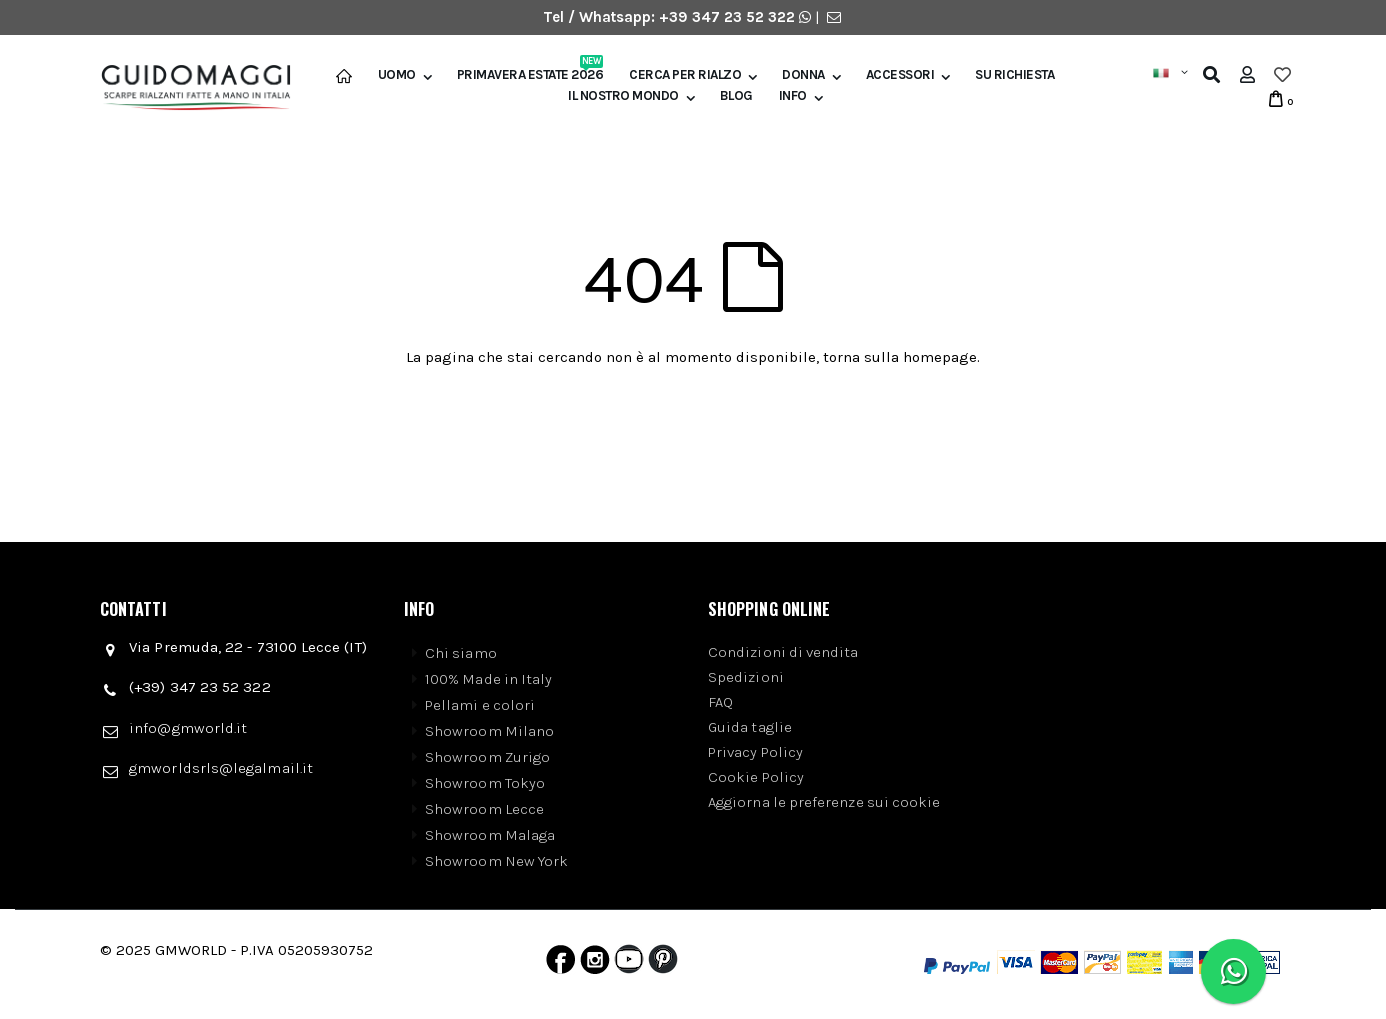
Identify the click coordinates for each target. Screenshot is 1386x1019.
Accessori (900, 75)
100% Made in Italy (488, 679)
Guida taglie (750, 727)
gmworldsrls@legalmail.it (221, 768)
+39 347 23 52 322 (729, 17)
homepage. (941, 357)
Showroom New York (496, 861)
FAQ (720, 702)
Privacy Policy (755, 752)
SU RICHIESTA (1014, 75)
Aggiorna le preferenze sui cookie (824, 802)
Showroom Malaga (490, 835)
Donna (803, 75)
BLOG (736, 96)
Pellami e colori (480, 705)
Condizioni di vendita (783, 652)
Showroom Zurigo (487, 757)
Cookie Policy (756, 777)
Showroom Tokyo (485, 783)
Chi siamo (461, 653)
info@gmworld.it (188, 728)
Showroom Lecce (484, 809)
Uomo (397, 75)
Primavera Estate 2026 (530, 75)
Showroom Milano (489, 731)
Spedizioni (746, 677)
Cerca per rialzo (685, 75)
